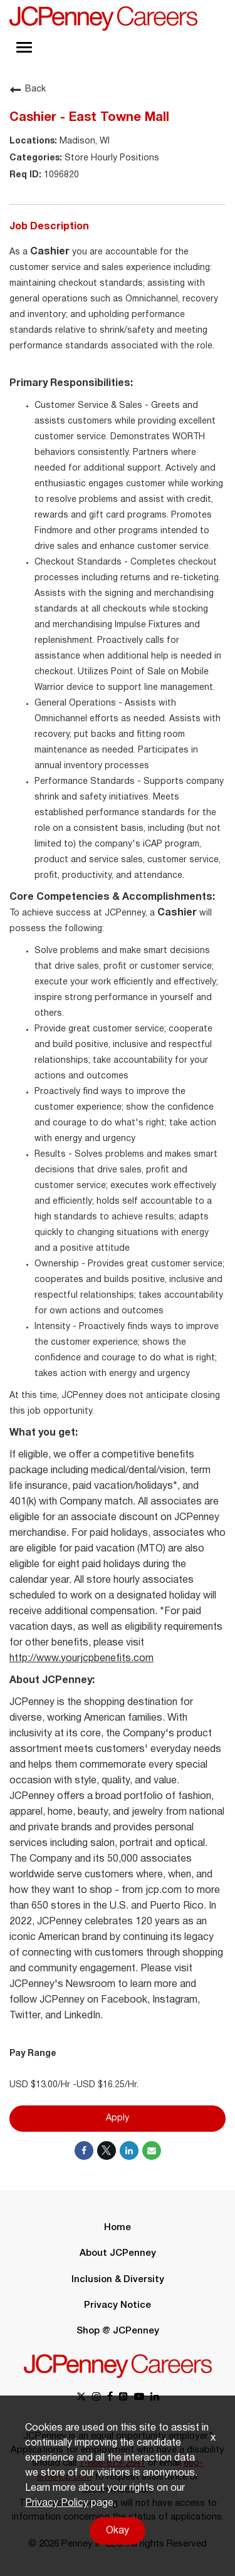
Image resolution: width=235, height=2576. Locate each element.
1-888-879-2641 (112, 2463)
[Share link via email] (151, 2150)
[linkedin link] (154, 2398)
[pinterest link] (123, 2398)
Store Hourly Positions (110, 158)
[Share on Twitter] (106, 2150)
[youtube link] (139, 2398)
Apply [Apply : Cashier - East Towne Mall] (117, 2118)
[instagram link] (96, 2398)
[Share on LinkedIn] (129, 2150)
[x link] (81, 2398)
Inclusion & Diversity (117, 2279)
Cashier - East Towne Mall (89, 117)
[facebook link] (110, 2398)
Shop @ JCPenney (117, 2331)
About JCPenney (118, 2253)
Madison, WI (83, 141)
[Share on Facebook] (84, 2150)
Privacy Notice (117, 2305)
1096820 (60, 175)
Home (117, 2227)
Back (27, 89)
